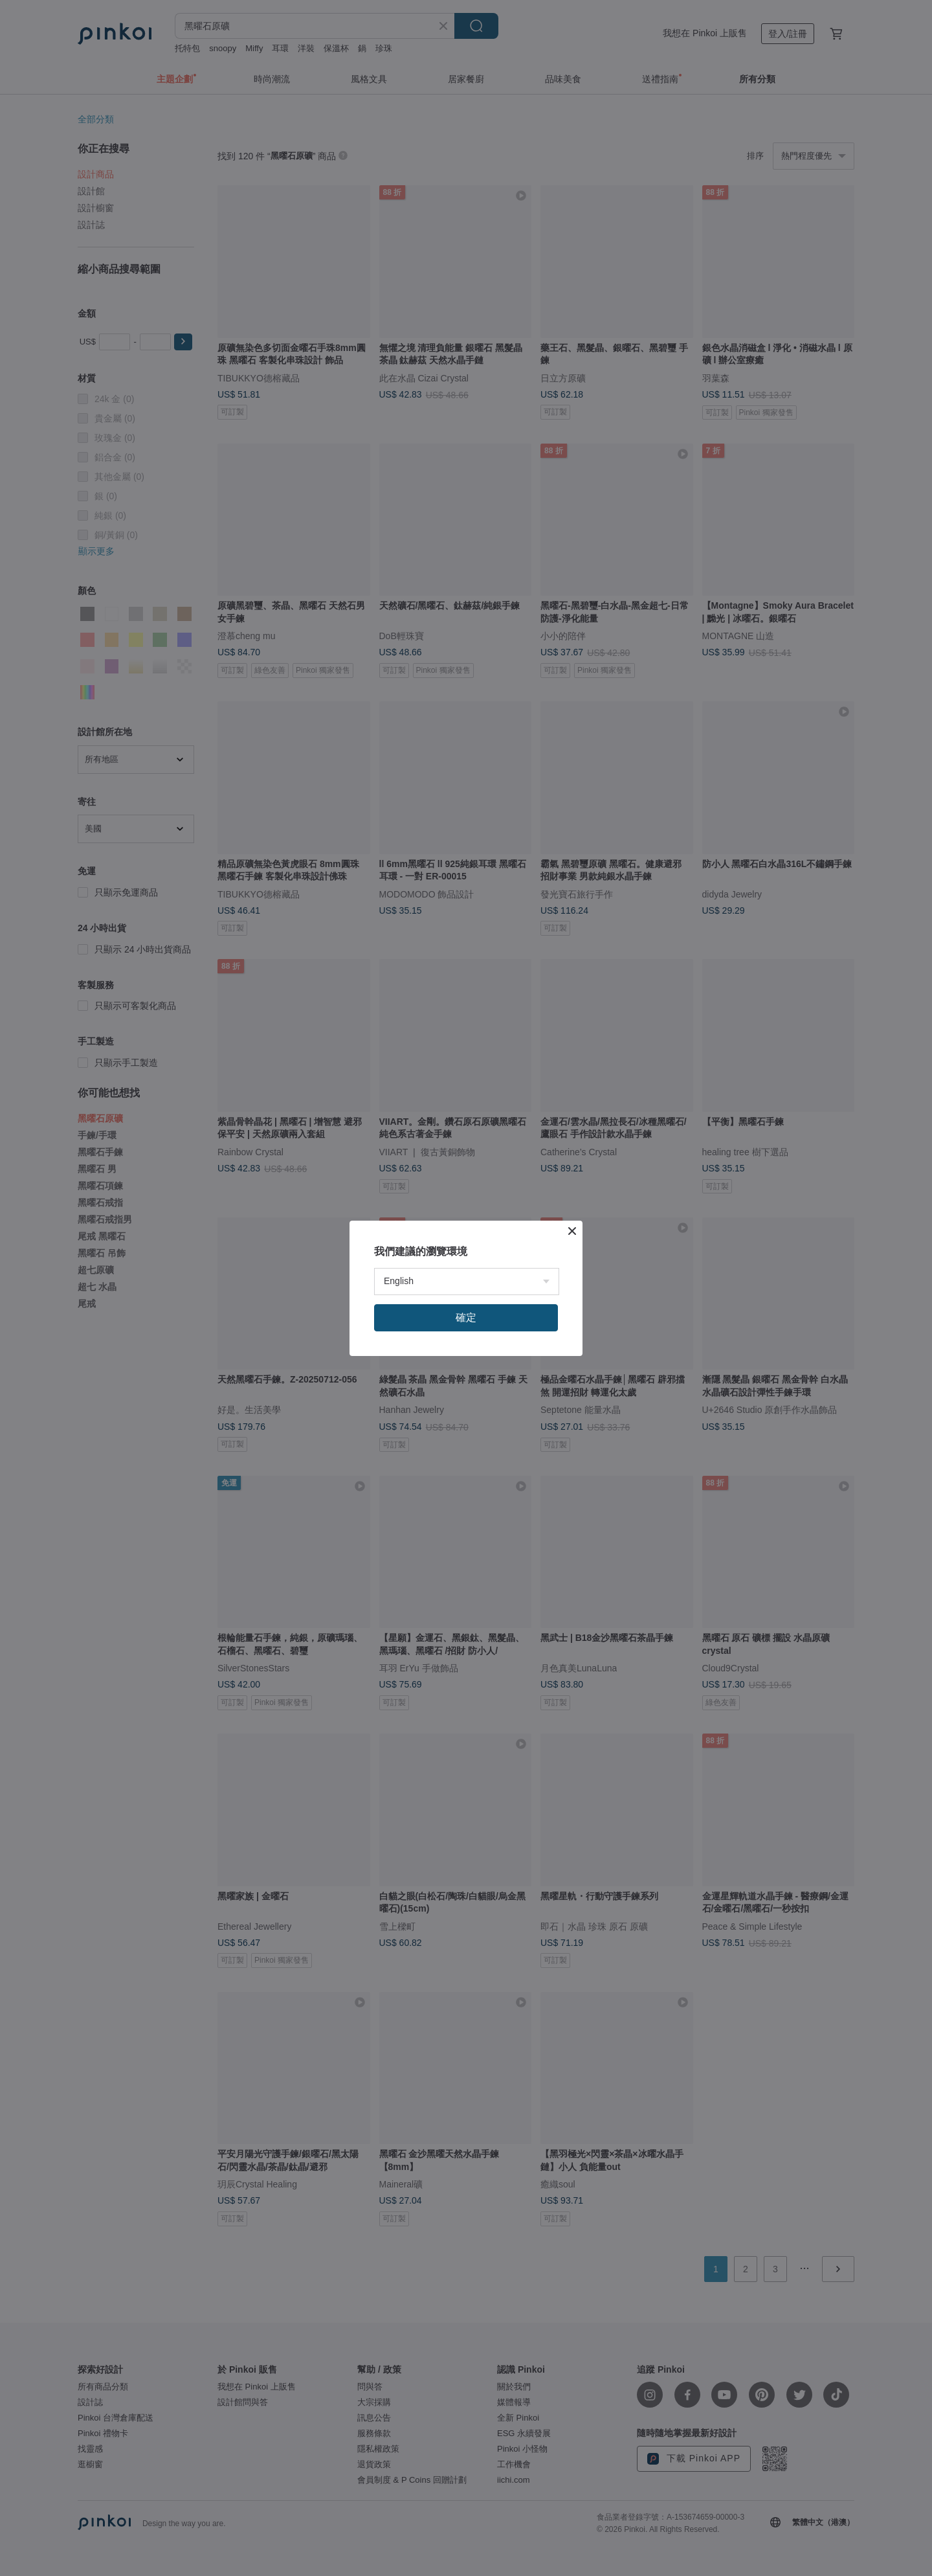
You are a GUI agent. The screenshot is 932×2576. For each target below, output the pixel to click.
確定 (466, 1317)
